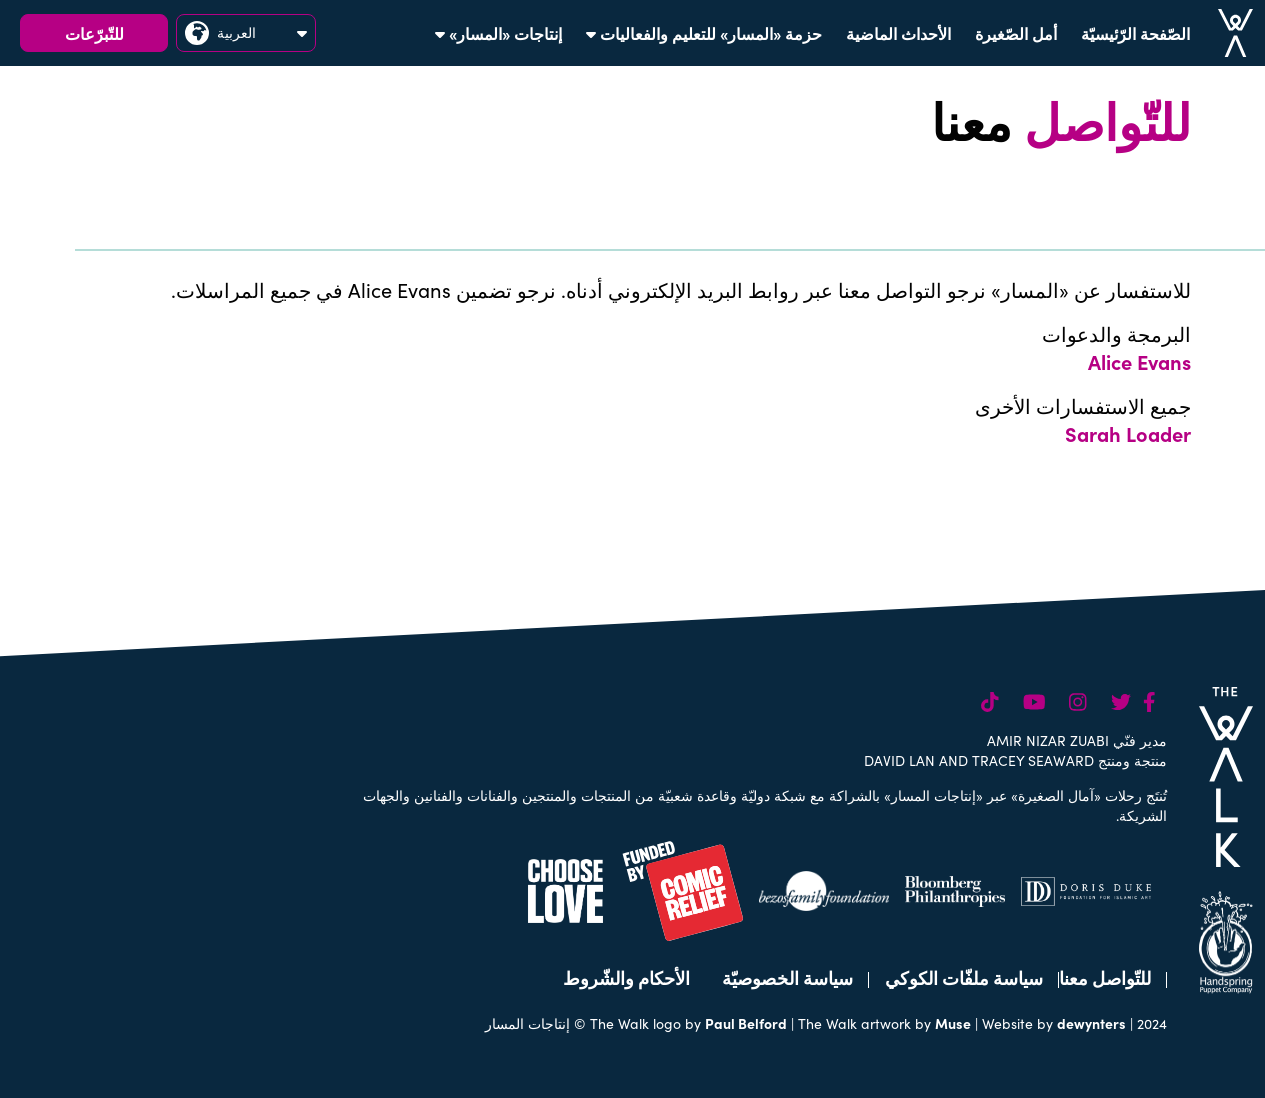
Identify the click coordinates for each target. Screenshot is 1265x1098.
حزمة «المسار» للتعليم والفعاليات (704, 33)
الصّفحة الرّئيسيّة (1135, 33)
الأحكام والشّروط (626, 977)
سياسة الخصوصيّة (787, 977)
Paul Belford (746, 1023)
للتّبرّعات (94, 33)
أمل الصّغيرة (1016, 33)
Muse (953, 1023)
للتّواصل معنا (1105, 977)
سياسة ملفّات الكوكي (964, 977)
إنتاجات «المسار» (498, 33)
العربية (246, 33)
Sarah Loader (1128, 433)
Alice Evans (1139, 361)
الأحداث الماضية (898, 33)
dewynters (1091, 1023)
